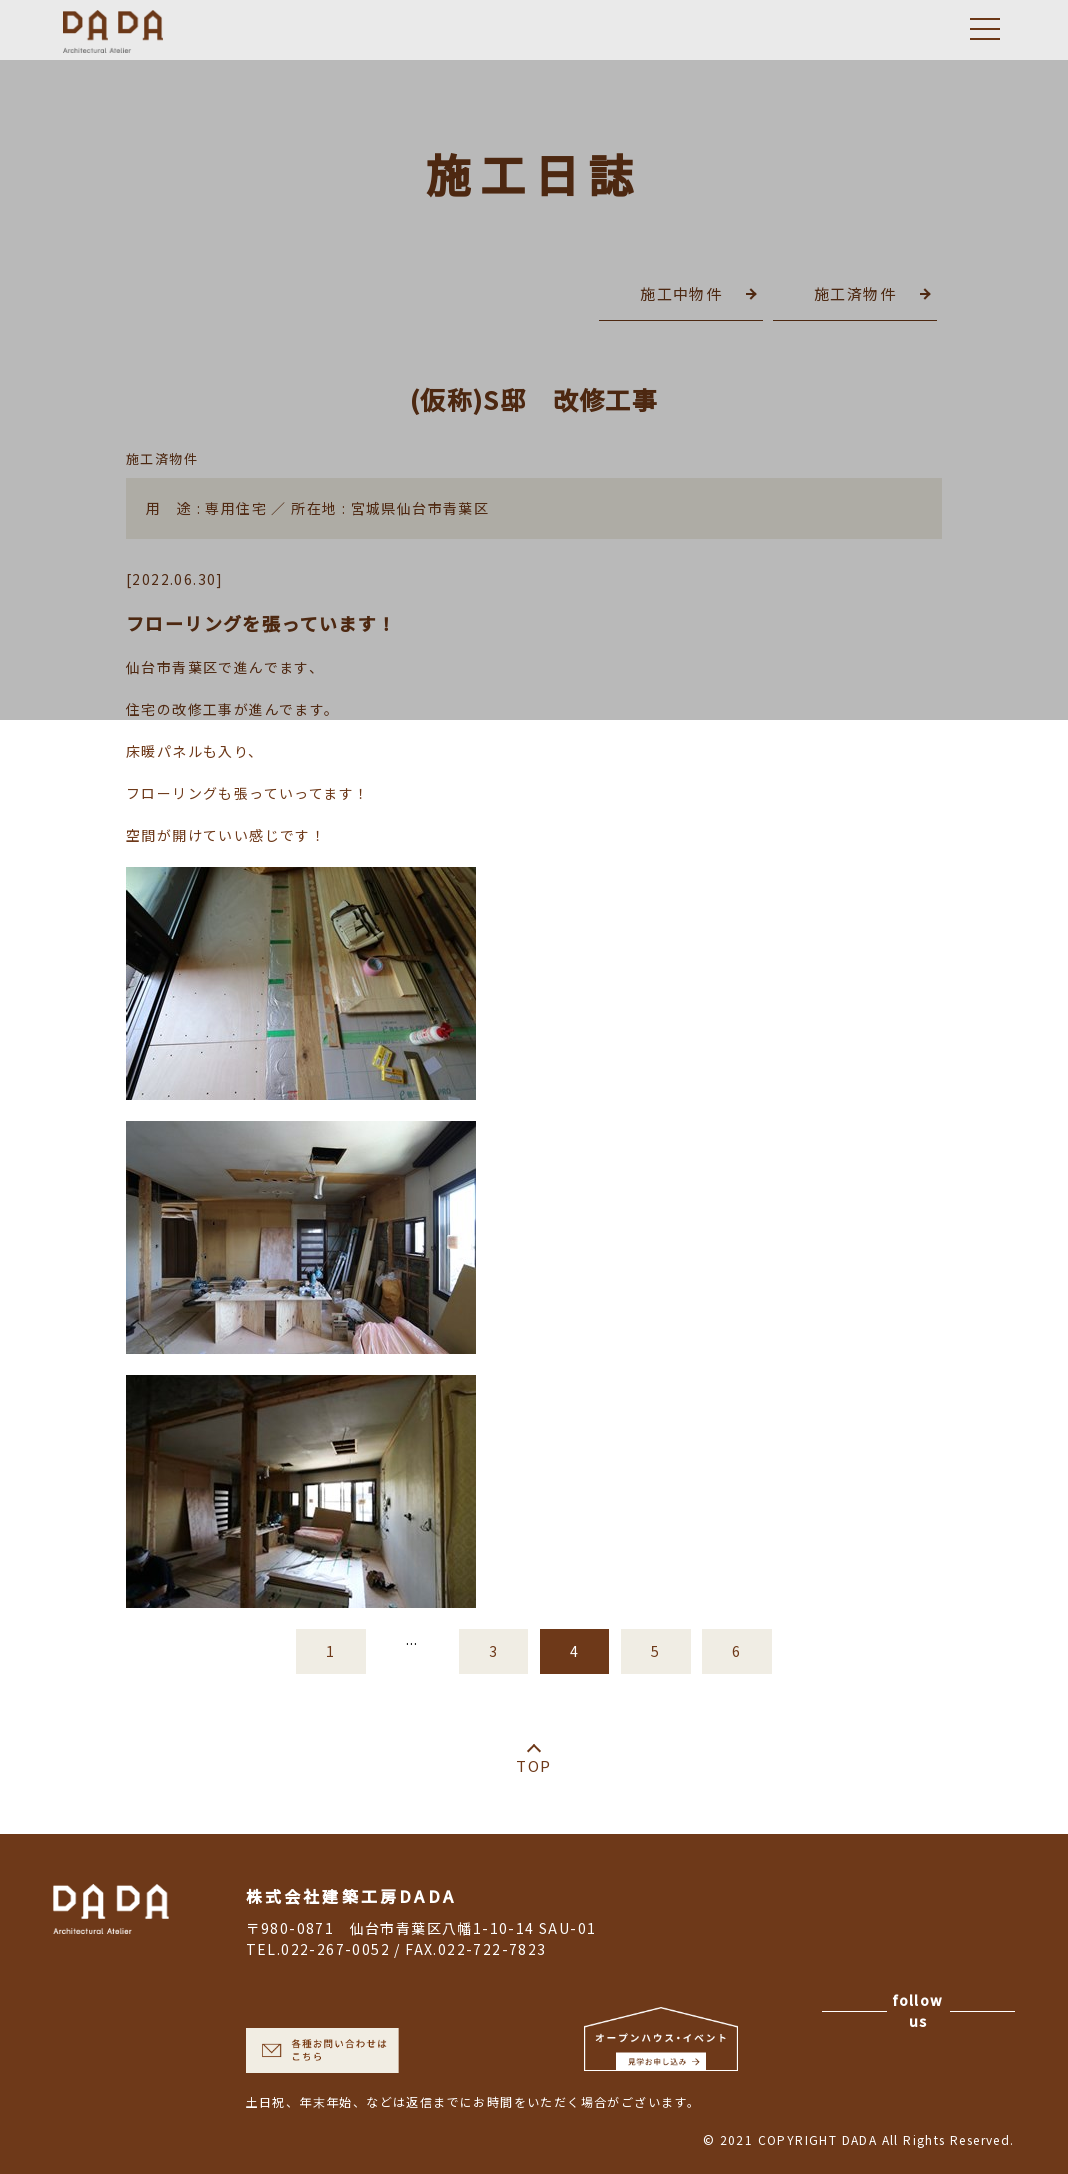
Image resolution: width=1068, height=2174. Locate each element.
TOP (533, 1765)
